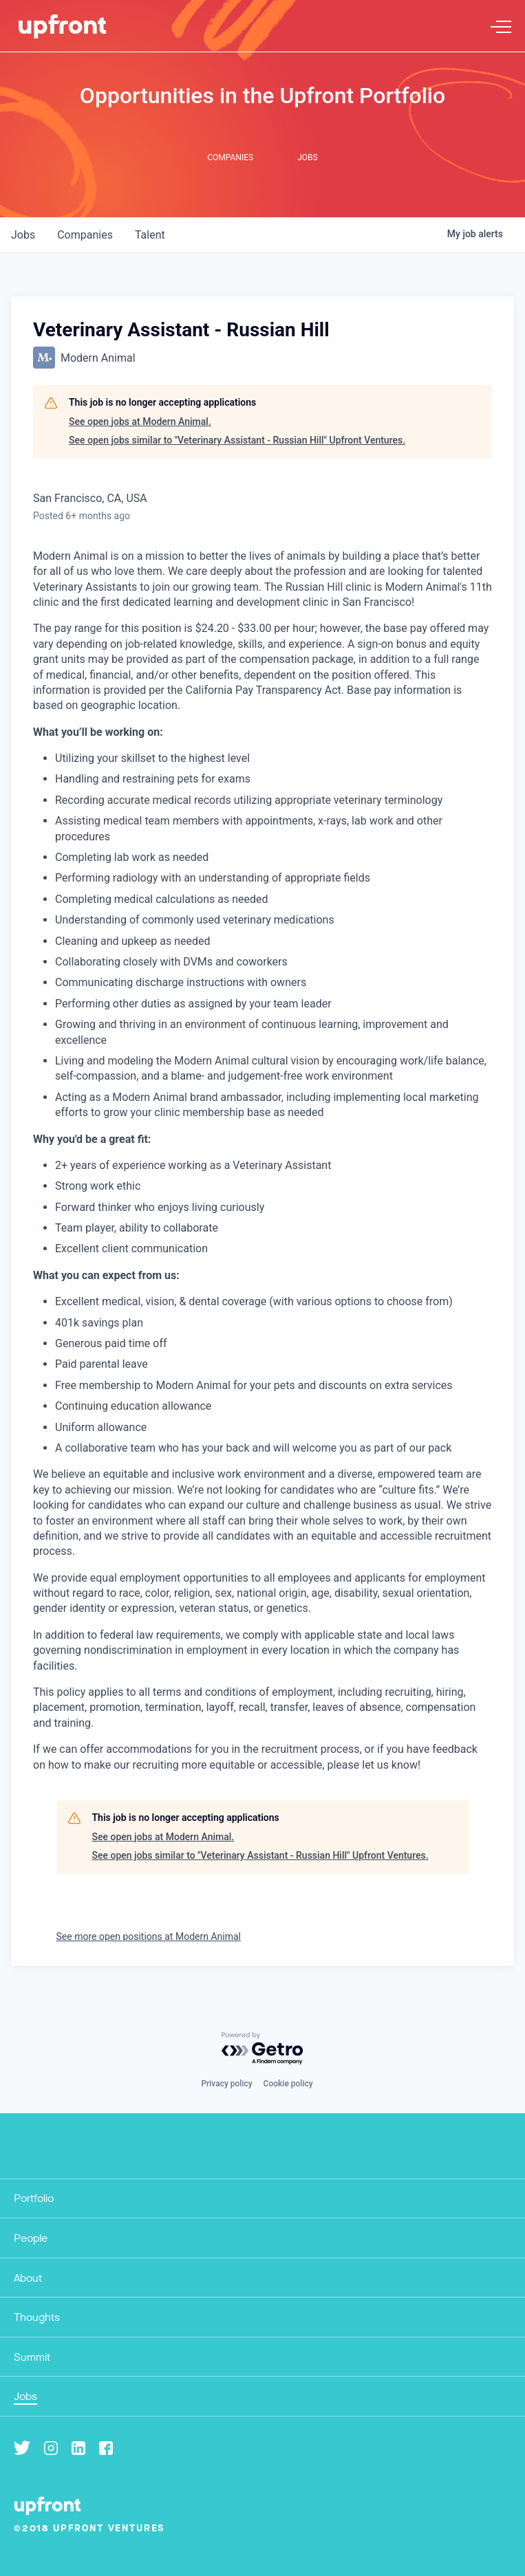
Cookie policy (288, 2083)
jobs (23, 234)
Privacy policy (226, 2083)
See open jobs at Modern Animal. (140, 421)
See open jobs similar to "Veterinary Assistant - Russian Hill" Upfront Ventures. (237, 440)
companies (85, 234)
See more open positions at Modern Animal (148, 1936)
